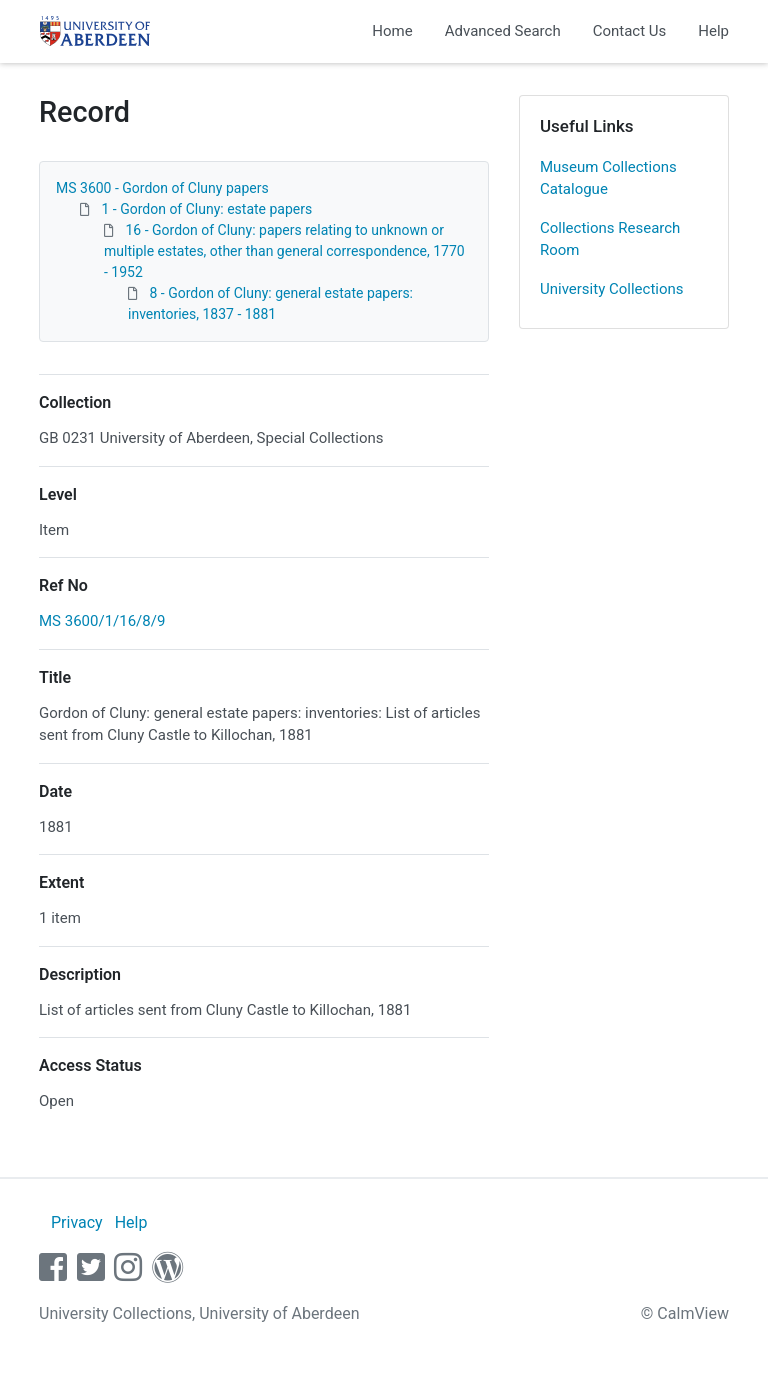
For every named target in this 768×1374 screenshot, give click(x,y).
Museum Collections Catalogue (608, 178)
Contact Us (630, 31)
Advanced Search (503, 31)
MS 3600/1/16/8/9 (102, 621)
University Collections (612, 289)
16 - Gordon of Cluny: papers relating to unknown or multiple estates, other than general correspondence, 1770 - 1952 (284, 251)
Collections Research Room (610, 239)
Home (392, 31)
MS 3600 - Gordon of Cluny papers (162, 188)
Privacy (77, 1222)
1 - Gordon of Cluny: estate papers (206, 209)
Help (713, 31)
